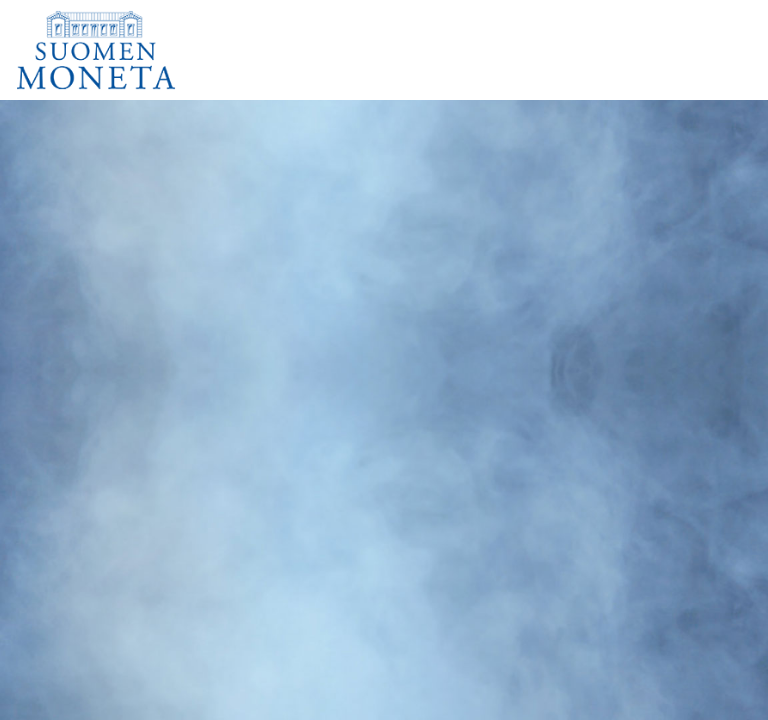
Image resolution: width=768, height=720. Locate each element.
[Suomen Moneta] (110, 50)
